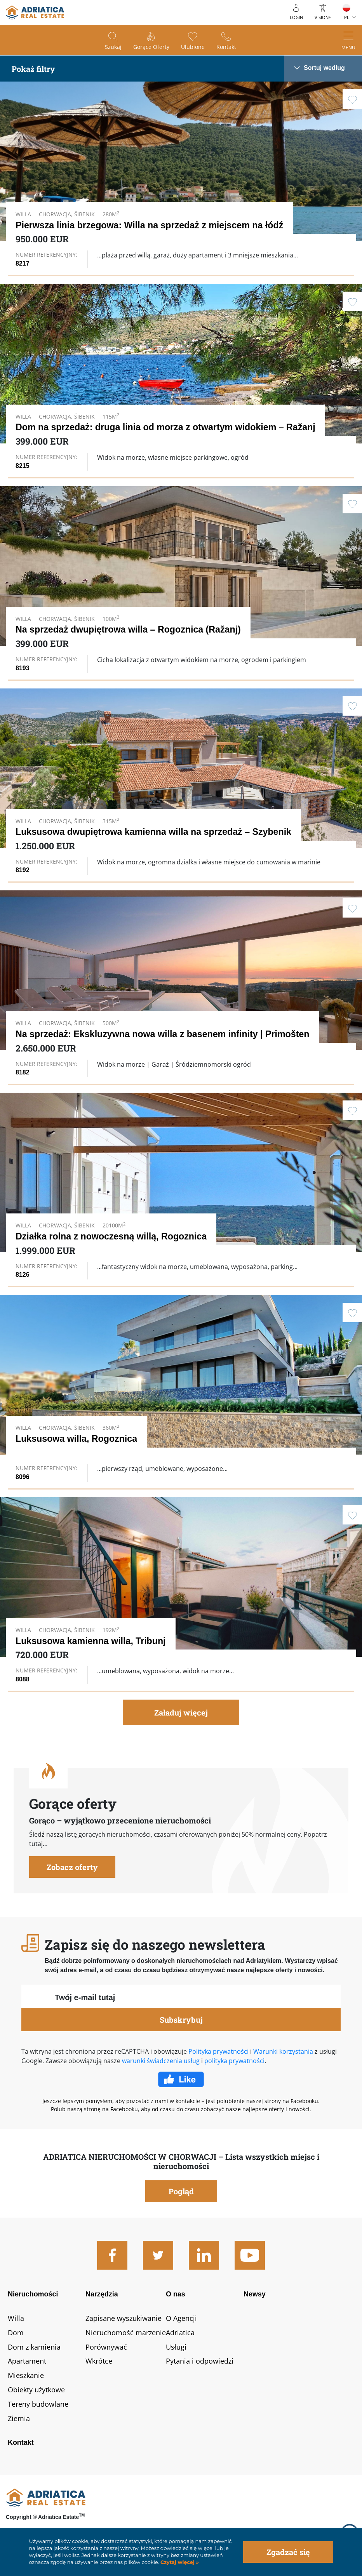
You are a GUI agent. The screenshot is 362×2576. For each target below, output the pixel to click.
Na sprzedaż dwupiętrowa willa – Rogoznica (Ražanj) (128, 629)
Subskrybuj (181, 2020)
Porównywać (106, 2347)
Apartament (27, 2361)
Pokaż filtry (33, 69)
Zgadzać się (288, 2552)
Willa (16, 2318)
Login (296, 17)
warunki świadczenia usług (161, 2060)
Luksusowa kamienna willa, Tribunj (91, 1641)
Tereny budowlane (38, 2404)
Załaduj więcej (181, 1712)
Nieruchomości (33, 2294)
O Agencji (181, 2318)
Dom (16, 2332)
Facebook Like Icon (181, 2079)
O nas (175, 2294)
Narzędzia (101, 2294)
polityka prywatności (234, 2060)
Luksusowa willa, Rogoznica (76, 1439)
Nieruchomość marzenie (125, 2332)
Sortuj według (324, 67)
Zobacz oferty (72, 1867)
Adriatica (180, 2332)
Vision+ (323, 17)
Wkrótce (98, 2361)
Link (181, 178)
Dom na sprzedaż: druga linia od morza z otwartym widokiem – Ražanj (165, 427)
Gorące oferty (151, 46)
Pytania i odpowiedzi (199, 2361)
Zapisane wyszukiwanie (123, 2318)
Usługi (176, 2347)
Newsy (255, 2294)
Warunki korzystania (283, 2051)
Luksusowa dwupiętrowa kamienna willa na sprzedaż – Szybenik (153, 832)
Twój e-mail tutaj (85, 1997)
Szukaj (113, 46)
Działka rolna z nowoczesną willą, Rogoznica (111, 1236)
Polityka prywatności (218, 2051)
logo (35, 12)
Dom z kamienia (34, 2347)
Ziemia (19, 2418)
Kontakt (226, 46)
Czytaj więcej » (178, 2562)
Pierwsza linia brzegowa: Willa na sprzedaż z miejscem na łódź (149, 225)
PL (346, 17)
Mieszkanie (26, 2375)
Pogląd (181, 2191)
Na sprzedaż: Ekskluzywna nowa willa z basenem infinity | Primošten (162, 1034)
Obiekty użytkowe (36, 2389)
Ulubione (193, 46)
